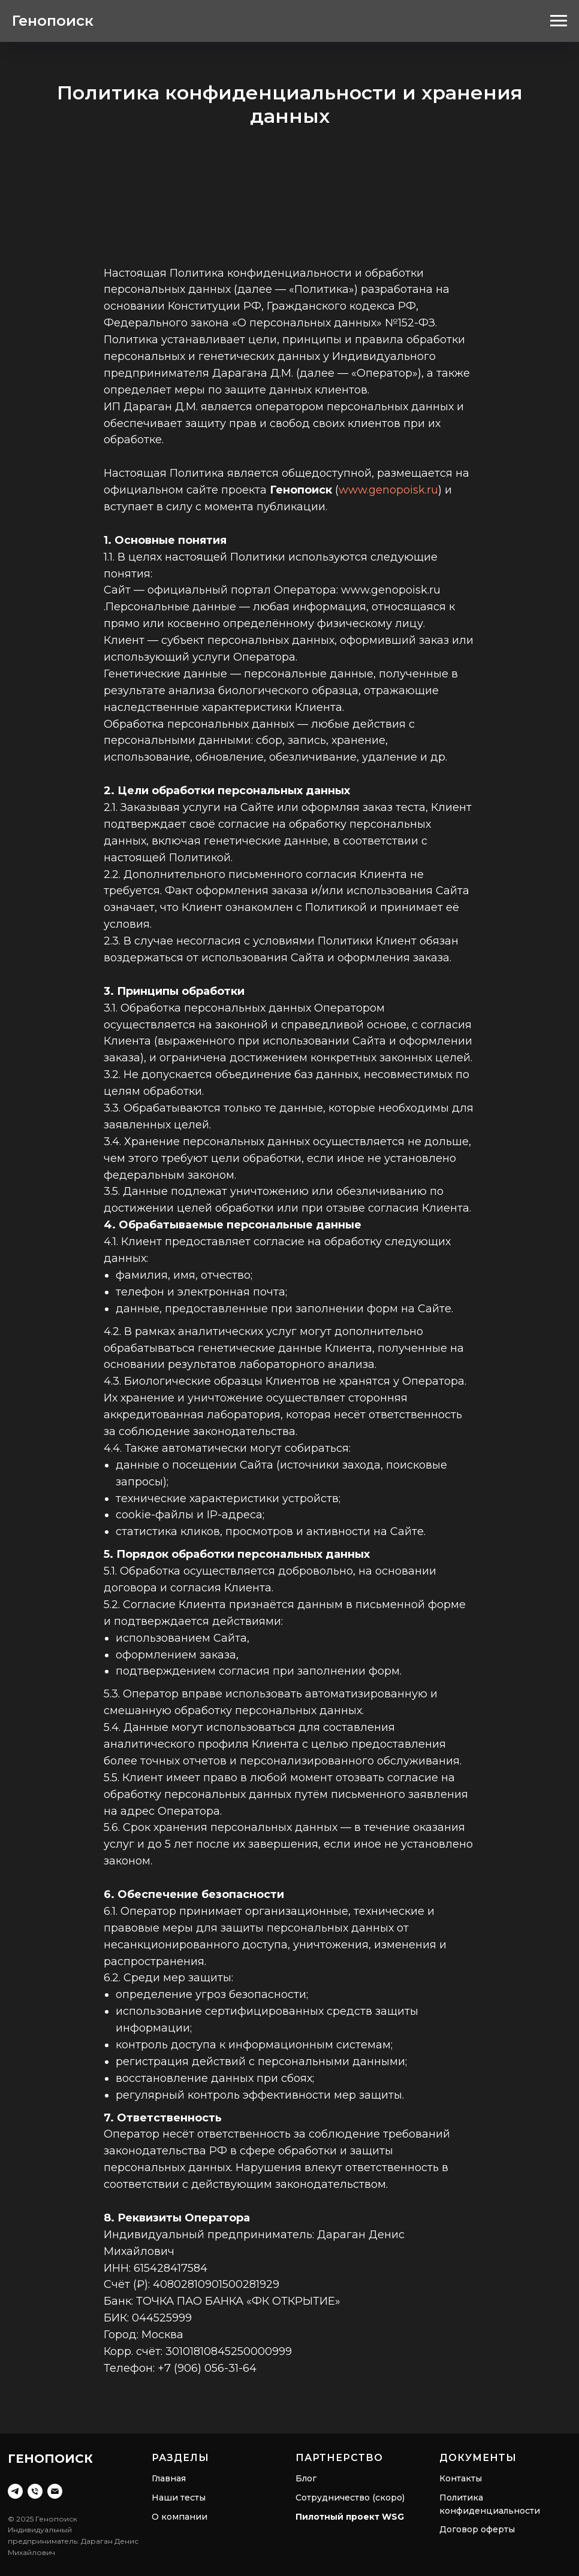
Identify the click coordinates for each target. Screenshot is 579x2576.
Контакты (460, 2478)
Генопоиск (53, 20)
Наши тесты (179, 2497)
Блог (305, 2478)
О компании (179, 2516)
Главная (169, 2478)
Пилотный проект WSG (349, 2516)
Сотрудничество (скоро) (350, 2497)
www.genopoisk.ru (388, 490)
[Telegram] (15, 2491)
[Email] (54, 2491)
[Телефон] (35, 2491)
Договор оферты (477, 2529)
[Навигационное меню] (558, 21)
